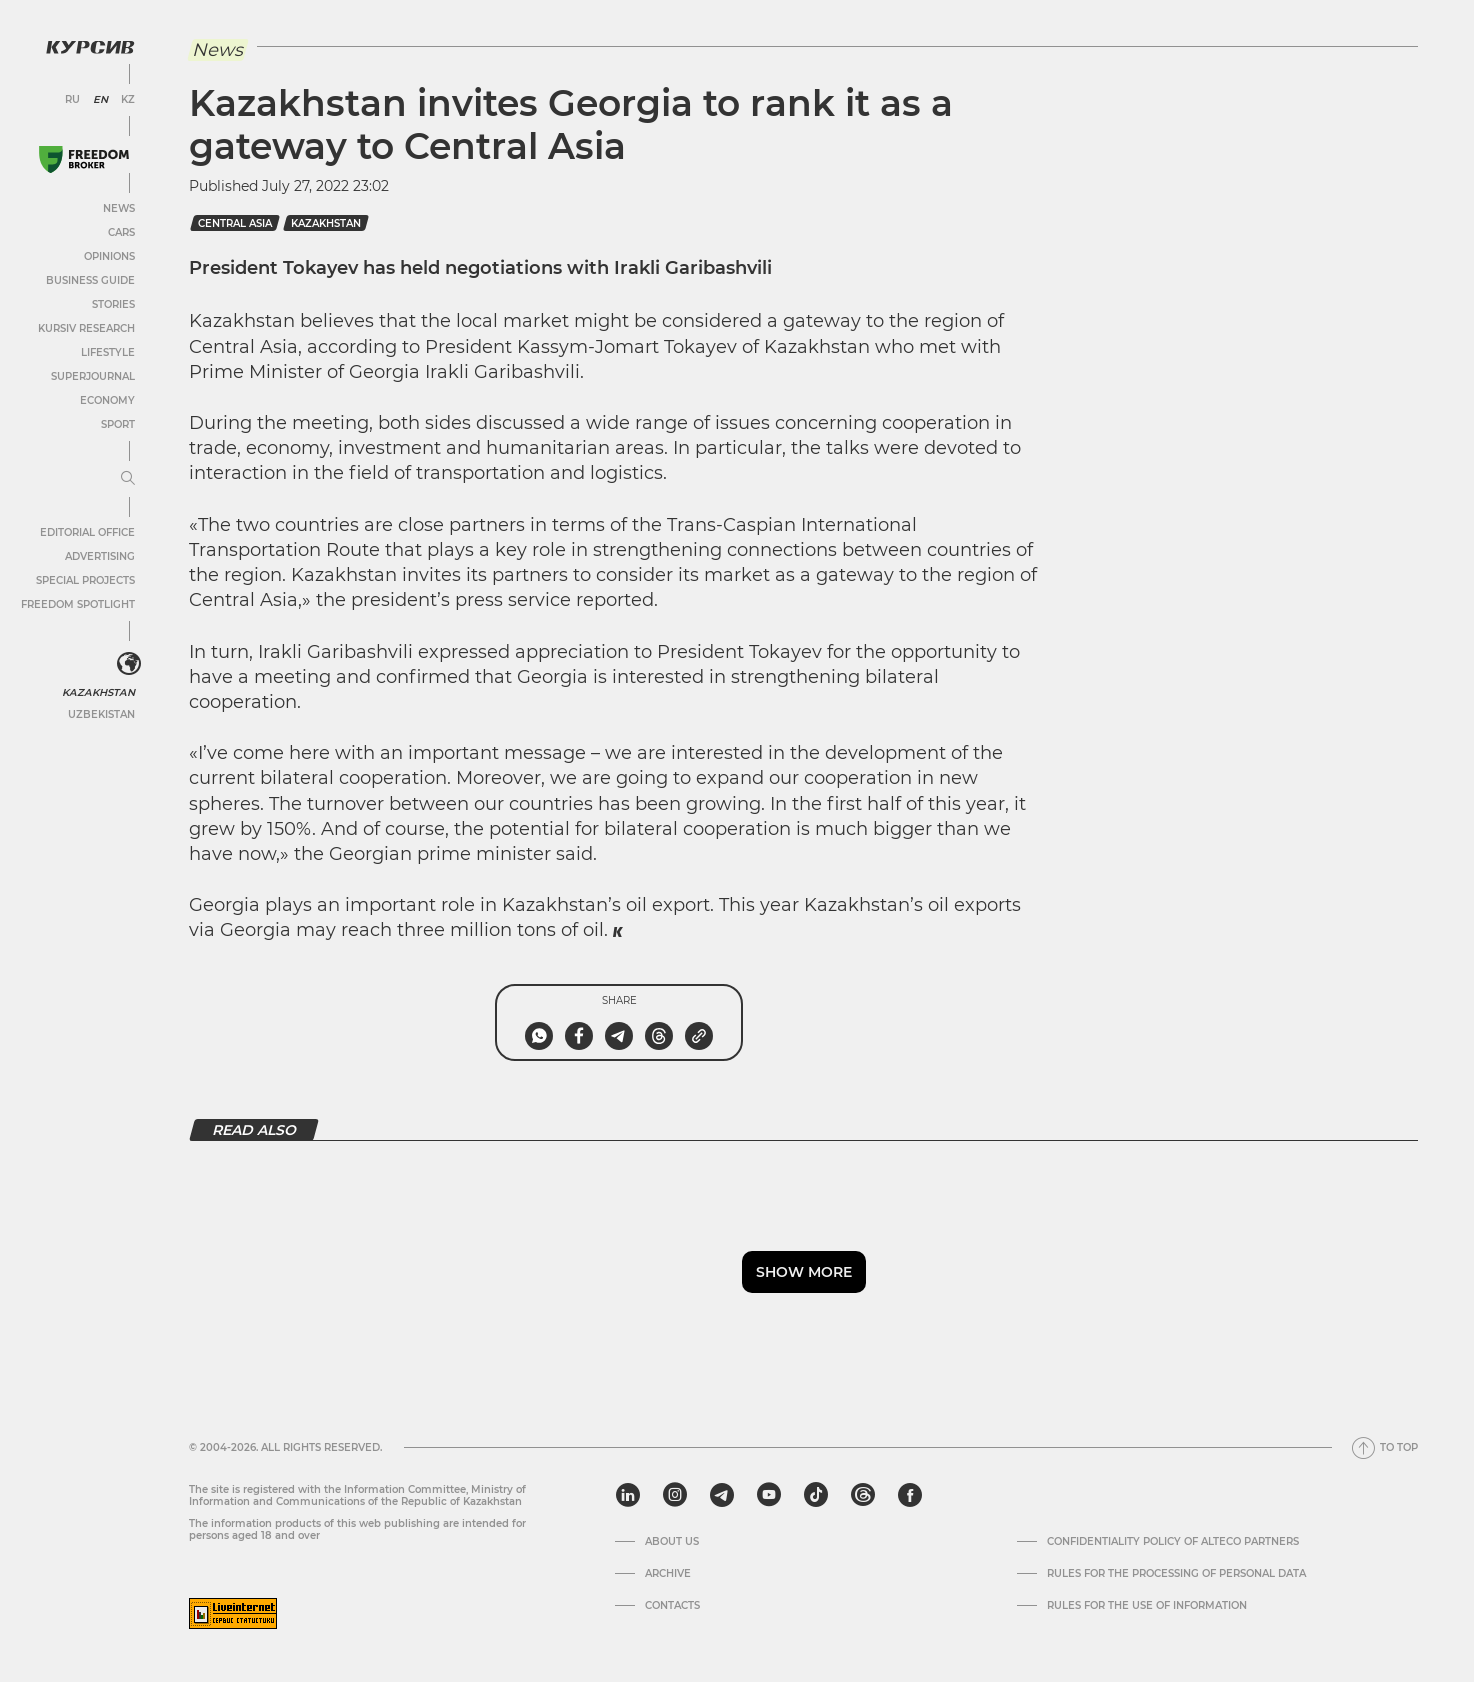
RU (72, 100)
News (119, 208)
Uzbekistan (101, 714)
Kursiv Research (86, 328)
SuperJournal (93, 376)
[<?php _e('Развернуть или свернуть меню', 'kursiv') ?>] (129, 664)
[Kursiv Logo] (90, 47)
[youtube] (769, 1495)
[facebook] (910, 1495)
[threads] (863, 1495)
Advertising (100, 556)
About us (672, 1542)
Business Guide (90, 280)
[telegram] (722, 1495)
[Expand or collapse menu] (128, 479)
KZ (128, 100)
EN (100, 100)
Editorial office (87, 532)
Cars (121, 232)
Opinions (109, 256)
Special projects (85, 580)
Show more (804, 1272)
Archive (668, 1574)
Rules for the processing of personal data (1176, 1574)
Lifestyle (108, 352)
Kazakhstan (100, 692)
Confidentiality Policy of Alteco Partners (1173, 1542)
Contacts (672, 1606)
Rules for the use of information (1147, 1606)
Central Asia (235, 223)
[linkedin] (627, 1495)
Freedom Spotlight (78, 604)
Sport (118, 424)
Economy (107, 400)
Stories (113, 304)
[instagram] (675, 1495)
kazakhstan (326, 223)
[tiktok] (816, 1495)
